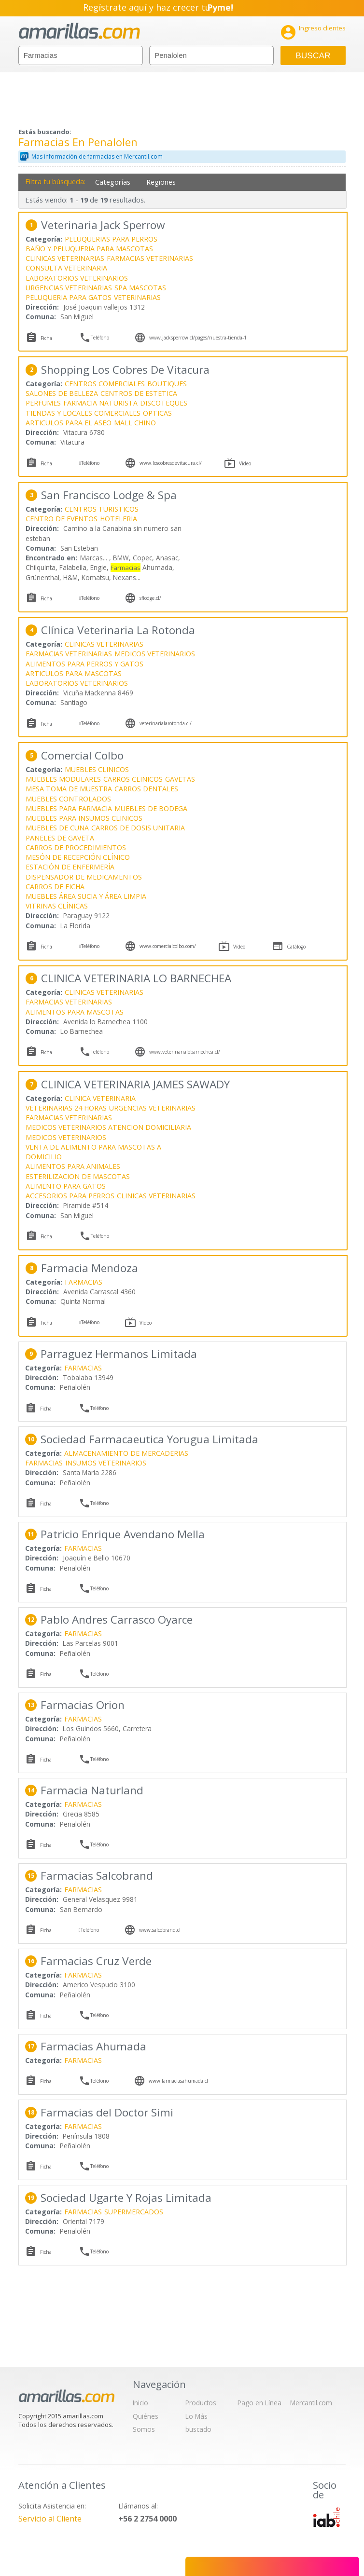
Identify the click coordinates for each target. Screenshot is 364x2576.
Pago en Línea (259, 2402)
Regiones (161, 182)
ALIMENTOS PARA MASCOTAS (75, 1012)
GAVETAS (180, 779)
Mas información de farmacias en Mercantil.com (97, 156)
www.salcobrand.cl (160, 1929)
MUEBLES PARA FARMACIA (69, 808)
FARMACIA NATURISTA (100, 402)
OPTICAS (157, 413)
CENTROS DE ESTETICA (138, 393)
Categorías (112, 182)
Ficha (46, 338)
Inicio (140, 2402)
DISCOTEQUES (163, 402)
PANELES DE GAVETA (60, 837)
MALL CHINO (135, 422)
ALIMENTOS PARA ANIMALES (73, 1166)
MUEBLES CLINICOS (97, 769)
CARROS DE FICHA (55, 886)
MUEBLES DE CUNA (57, 827)
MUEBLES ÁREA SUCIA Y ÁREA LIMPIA (86, 896)
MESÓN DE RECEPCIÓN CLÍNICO (78, 857)
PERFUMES (43, 402)
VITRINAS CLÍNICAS (57, 905)
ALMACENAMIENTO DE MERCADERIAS (126, 1453)
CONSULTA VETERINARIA (66, 267)
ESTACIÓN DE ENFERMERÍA (70, 866)
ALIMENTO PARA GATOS (66, 1186)
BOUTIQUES (167, 383)
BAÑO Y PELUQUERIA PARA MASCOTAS (89, 248)
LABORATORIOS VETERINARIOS (77, 278)
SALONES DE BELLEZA (62, 393)
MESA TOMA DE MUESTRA (69, 788)
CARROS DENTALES (146, 788)
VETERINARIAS (137, 297)
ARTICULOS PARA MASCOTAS (74, 673)
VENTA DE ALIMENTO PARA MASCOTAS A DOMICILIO (93, 1151)
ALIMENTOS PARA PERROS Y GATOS (84, 663)
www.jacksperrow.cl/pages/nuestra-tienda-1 (198, 337)
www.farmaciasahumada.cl (178, 2080)
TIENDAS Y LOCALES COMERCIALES (83, 413)
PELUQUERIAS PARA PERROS (111, 239)
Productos (200, 2402)
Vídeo (245, 463)
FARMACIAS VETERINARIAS (150, 258)
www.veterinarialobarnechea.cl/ (184, 1051)
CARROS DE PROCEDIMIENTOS (76, 847)
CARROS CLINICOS (133, 779)
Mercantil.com (311, 2402)
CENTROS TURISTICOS (102, 509)
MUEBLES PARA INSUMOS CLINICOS (84, 818)
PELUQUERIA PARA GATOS (69, 297)
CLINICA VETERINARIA (100, 1098)
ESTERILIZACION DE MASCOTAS (78, 1176)
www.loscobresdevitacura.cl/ (171, 463)
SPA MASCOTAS (140, 287)
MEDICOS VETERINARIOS (154, 653)
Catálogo (296, 946)
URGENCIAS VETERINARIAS (69, 287)
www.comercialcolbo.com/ (168, 946)
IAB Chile (326, 2517)
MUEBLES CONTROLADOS (68, 798)
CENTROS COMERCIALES (105, 383)
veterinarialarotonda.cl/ (166, 723)
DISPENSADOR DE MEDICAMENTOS (84, 876)
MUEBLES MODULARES (63, 779)
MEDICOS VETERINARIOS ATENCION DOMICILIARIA (108, 1127)
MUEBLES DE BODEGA (150, 808)
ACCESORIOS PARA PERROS (70, 1195)
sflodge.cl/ (150, 598)
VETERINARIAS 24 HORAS (66, 1107)
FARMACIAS (83, 1282)
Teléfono (100, 337)
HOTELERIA (118, 518)
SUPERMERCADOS (133, 2211)
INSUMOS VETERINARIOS (105, 1462)
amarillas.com (79, 31)
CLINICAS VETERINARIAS (65, 258)
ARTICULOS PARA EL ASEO (69, 422)
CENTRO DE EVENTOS (62, 518)
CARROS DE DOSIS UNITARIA (138, 827)
